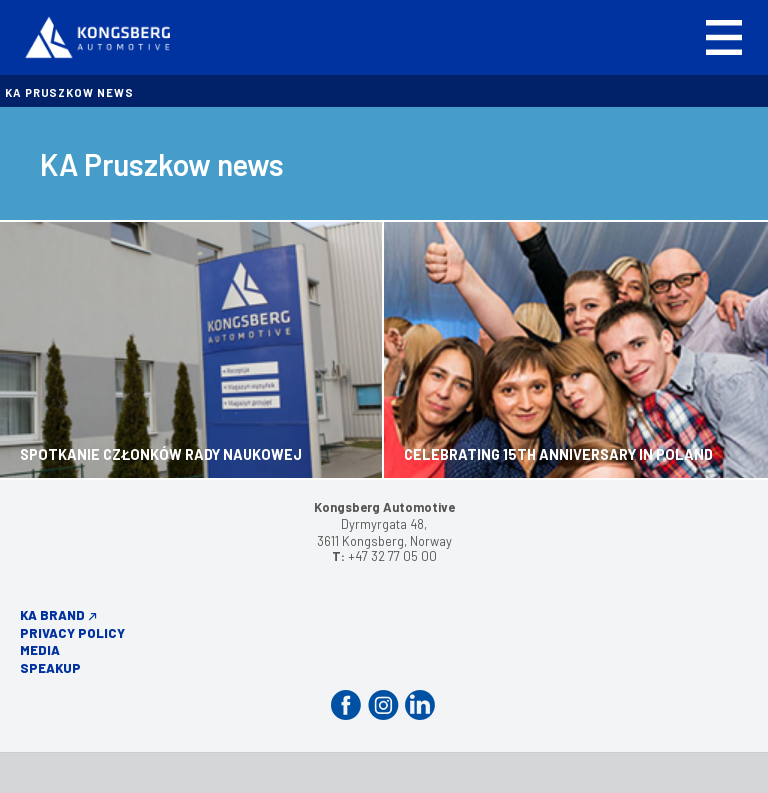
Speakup (50, 668)
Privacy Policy (72, 633)
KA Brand (52, 615)
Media (40, 650)
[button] (724, 37)
